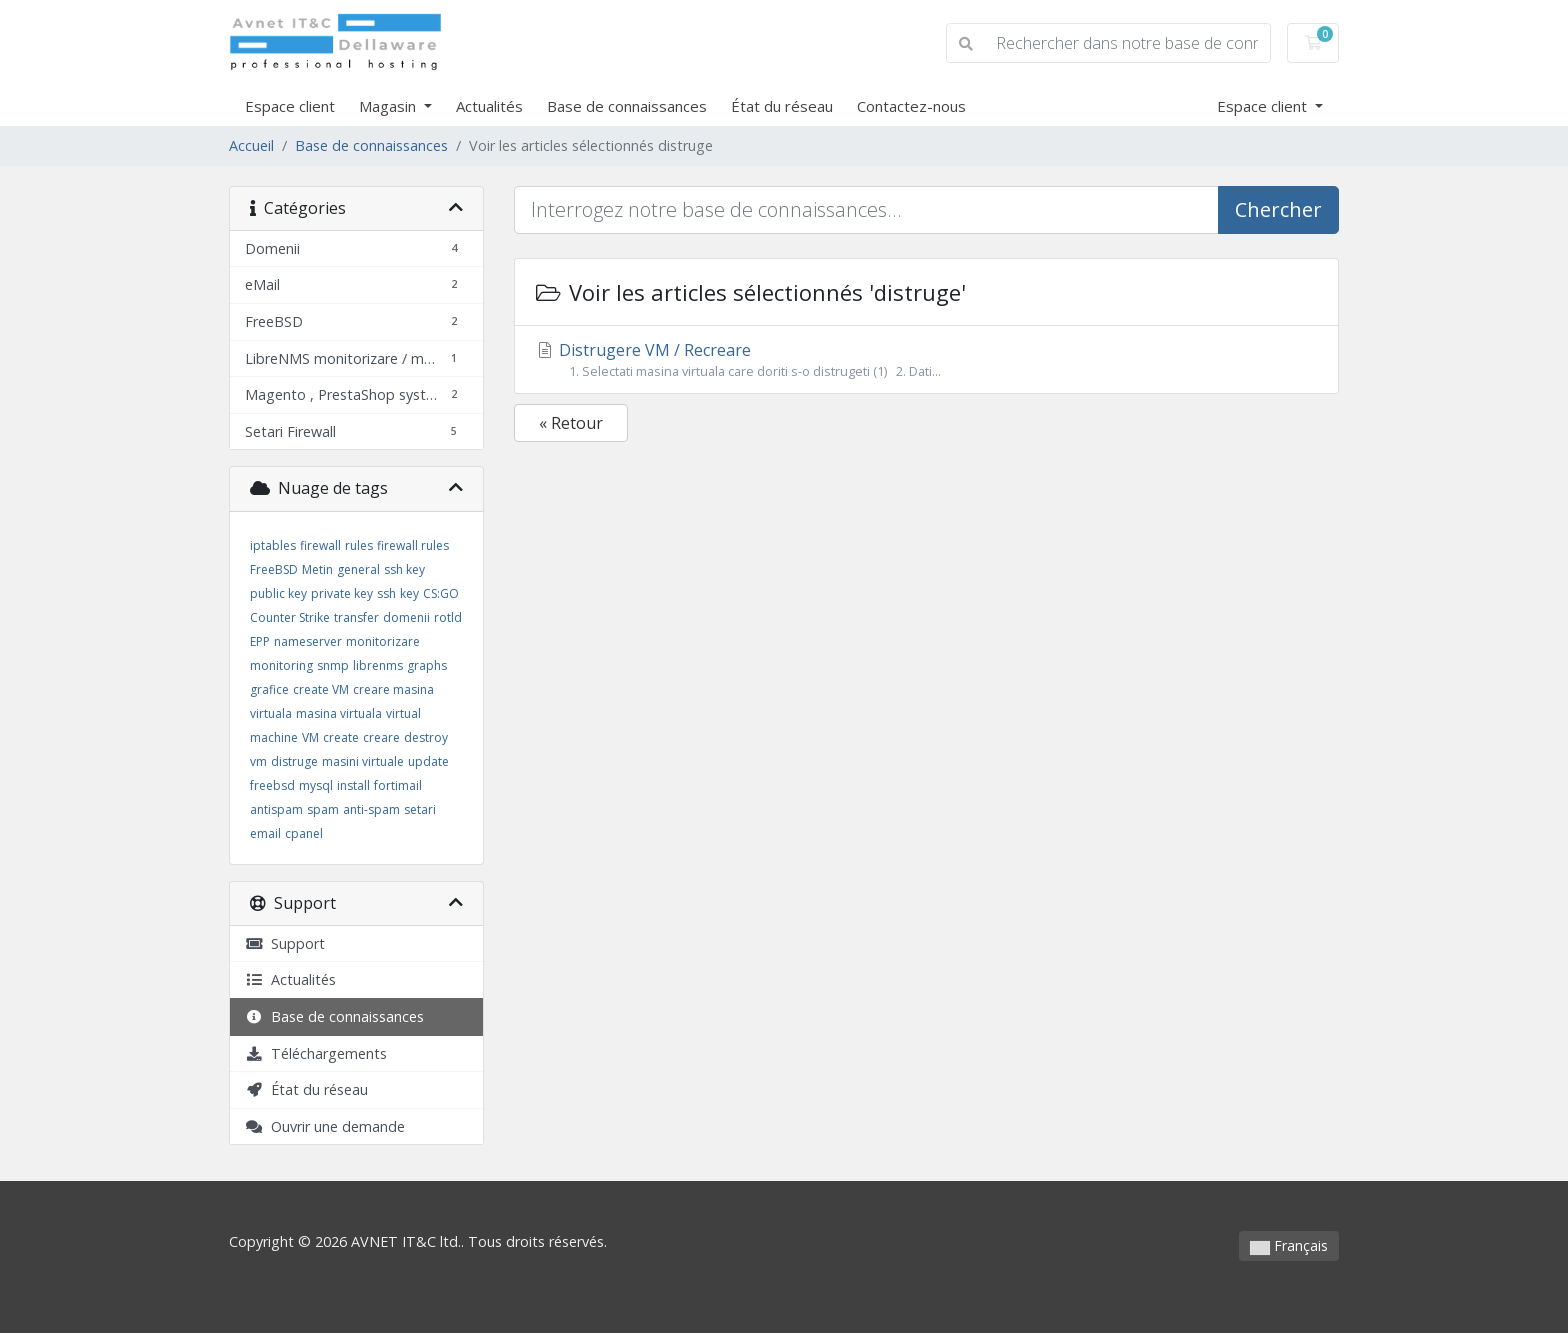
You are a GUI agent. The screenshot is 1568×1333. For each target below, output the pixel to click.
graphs (427, 665)
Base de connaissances (627, 106)
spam (323, 809)
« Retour (571, 423)
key (409, 593)
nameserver (308, 641)
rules (359, 545)
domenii (406, 617)
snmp (333, 665)
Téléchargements (316, 1053)
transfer (356, 617)
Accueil (251, 145)
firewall (320, 545)
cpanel (304, 833)
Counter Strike (290, 617)
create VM (321, 689)
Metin (317, 569)
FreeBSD (274, 569)
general (358, 569)
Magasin (389, 106)
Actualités (489, 106)
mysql (316, 785)
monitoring (281, 665)
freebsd (272, 785)
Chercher (1278, 209)
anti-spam (371, 809)
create (341, 737)
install (353, 785)
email (265, 833)
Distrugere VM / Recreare (926, 360)
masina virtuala (339, 713)
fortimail (398, 785)
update (428, 761)
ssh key (404, 569)
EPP (260, 641)
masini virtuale (363, 761)
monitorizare (383, 641)
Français (1289, 1245)
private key (342, 593)
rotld (448, 617)
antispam (276, 809)
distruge (294, 761)
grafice (269, 689)
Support (285, 943)
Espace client (290, 106)
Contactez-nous (911, 106)
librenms (378, 665)
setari (420, 809)
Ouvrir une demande (325, 1126)
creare (381, 737)
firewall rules (413, 545)
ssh (386, 593)
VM (310, 737)
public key (278, 593)
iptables (273, 545)
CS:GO (441, 593)
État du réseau (782, 106)
